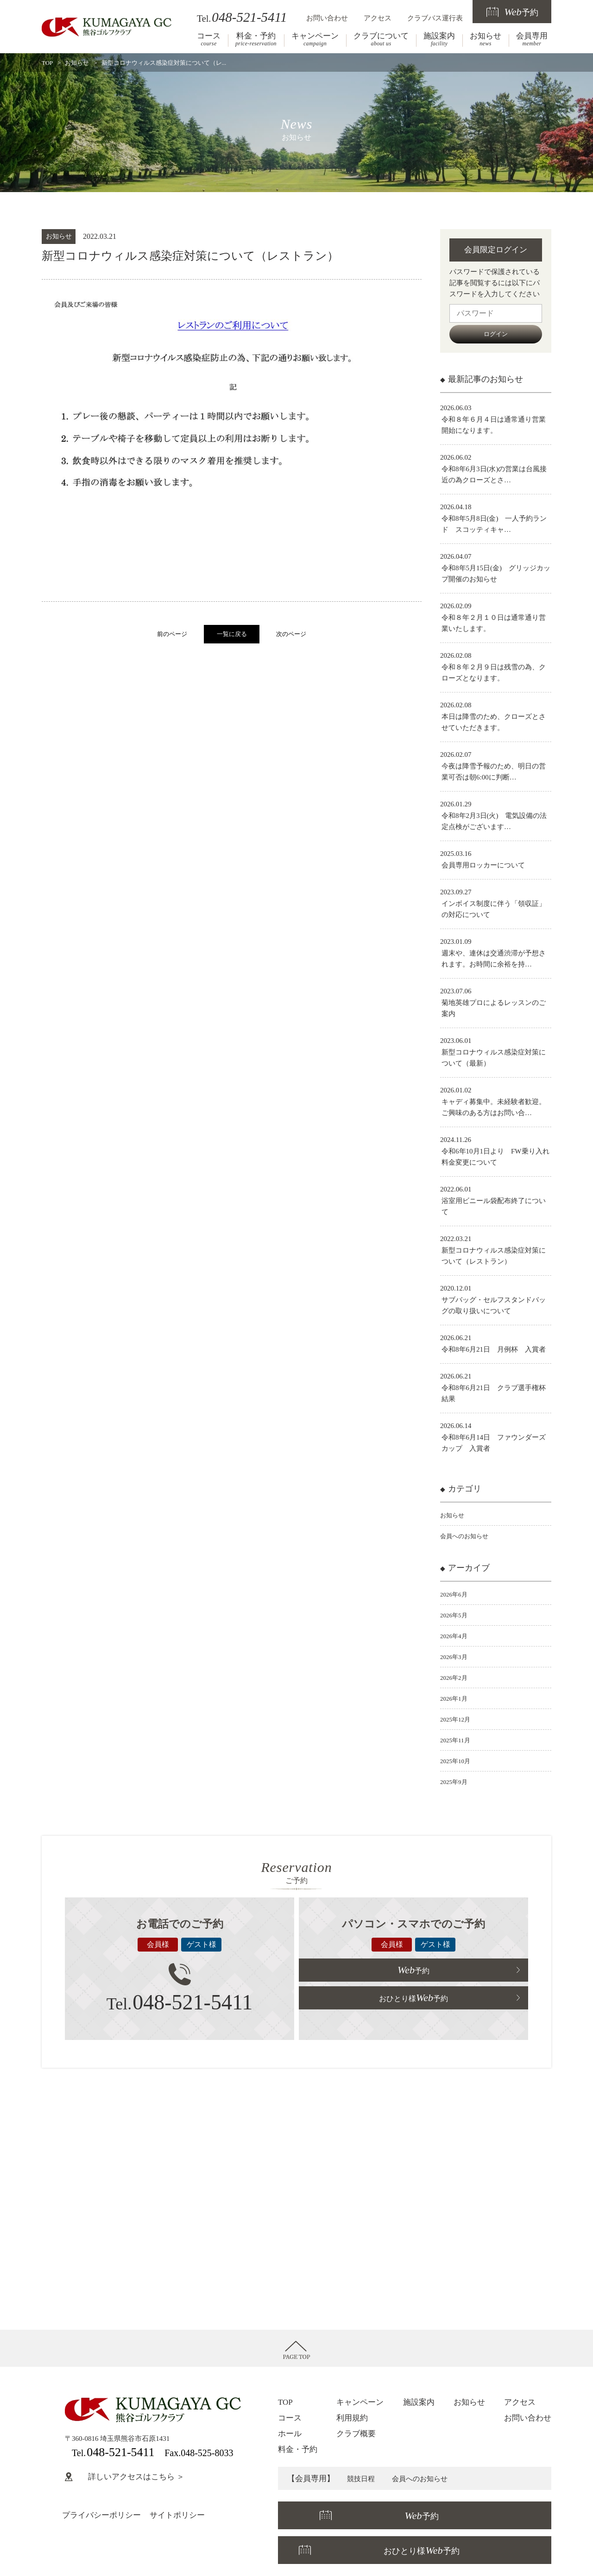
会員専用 (532, 39)
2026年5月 (456, 1615)
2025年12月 (457, 1719)
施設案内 (439, 39)
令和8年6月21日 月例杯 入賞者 (494, 1349)
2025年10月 (457, 1761)
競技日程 (363, 2478)
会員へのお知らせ (468, 1536)
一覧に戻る (231, 634)
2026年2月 (456, 1677)
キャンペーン (315, 39)
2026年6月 (456, 1594)
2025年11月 (457, 1740)
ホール (290, 2433)
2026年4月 (456, 1636)
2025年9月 (456, 1781)
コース (209, 39)
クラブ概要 (356, 2433)
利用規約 (352, 2418)
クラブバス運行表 (435, 17)
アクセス (377, 17)
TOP (47, 62)
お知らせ (485, 39)
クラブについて (381, 39)
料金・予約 (256, 39)
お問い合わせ (327, 17)
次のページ (291, 634)
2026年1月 (456, 1698)
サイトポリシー (177, 2515)
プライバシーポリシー (101, 2515)
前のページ (172, 634)
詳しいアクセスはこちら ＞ (124, 2476)
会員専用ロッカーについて (483, 865)
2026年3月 (456, 1656)
